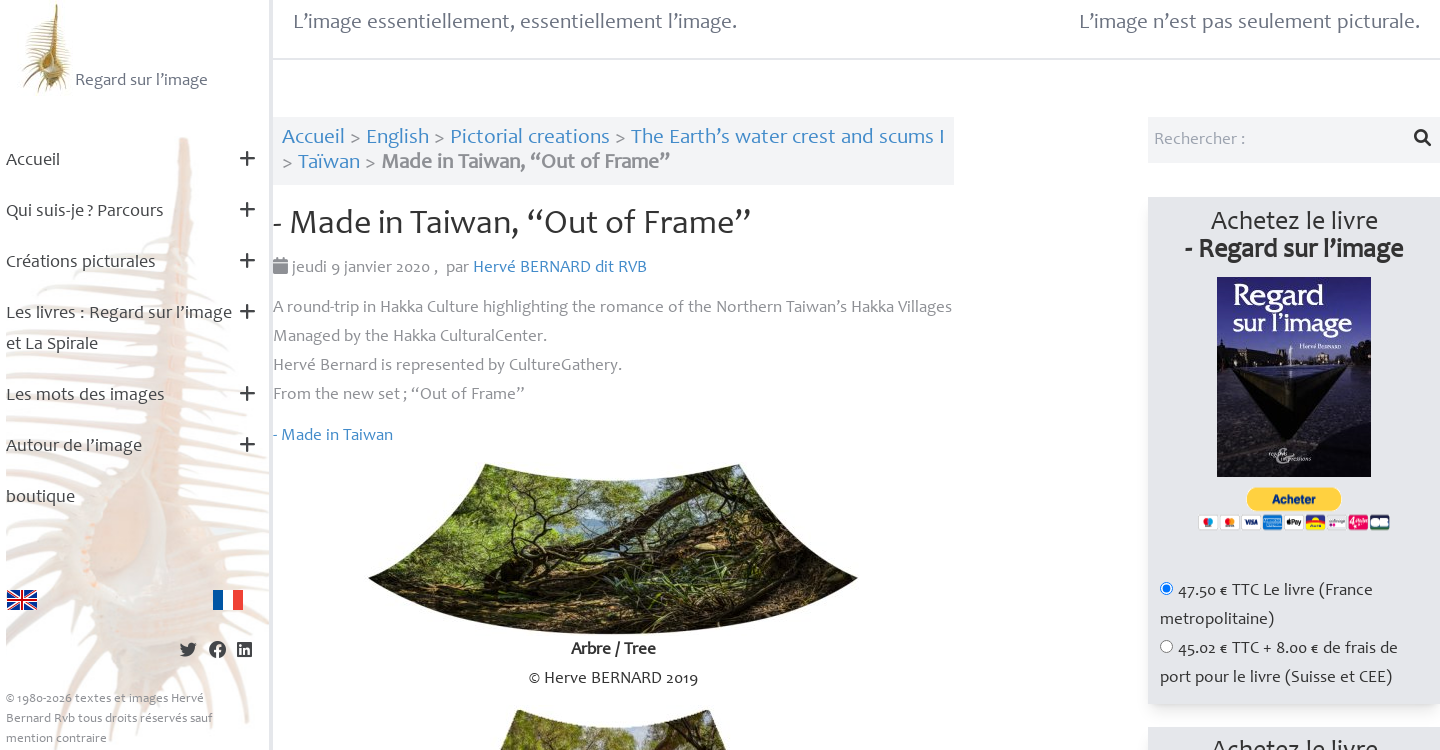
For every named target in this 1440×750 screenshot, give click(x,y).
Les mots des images (85, 396)
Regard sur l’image (112, 48)
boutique (40, 498)
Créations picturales (81, 263)
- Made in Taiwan (333, 436)
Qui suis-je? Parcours (85, 212)
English (397, 138)
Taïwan (329, 163)
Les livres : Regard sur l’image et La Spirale (119, 329)
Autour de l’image (74, 447)
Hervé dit (560, 268)
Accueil (33, 161)
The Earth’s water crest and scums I (788, 138)
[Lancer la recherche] (1423, 140)
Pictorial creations (530, 138)
